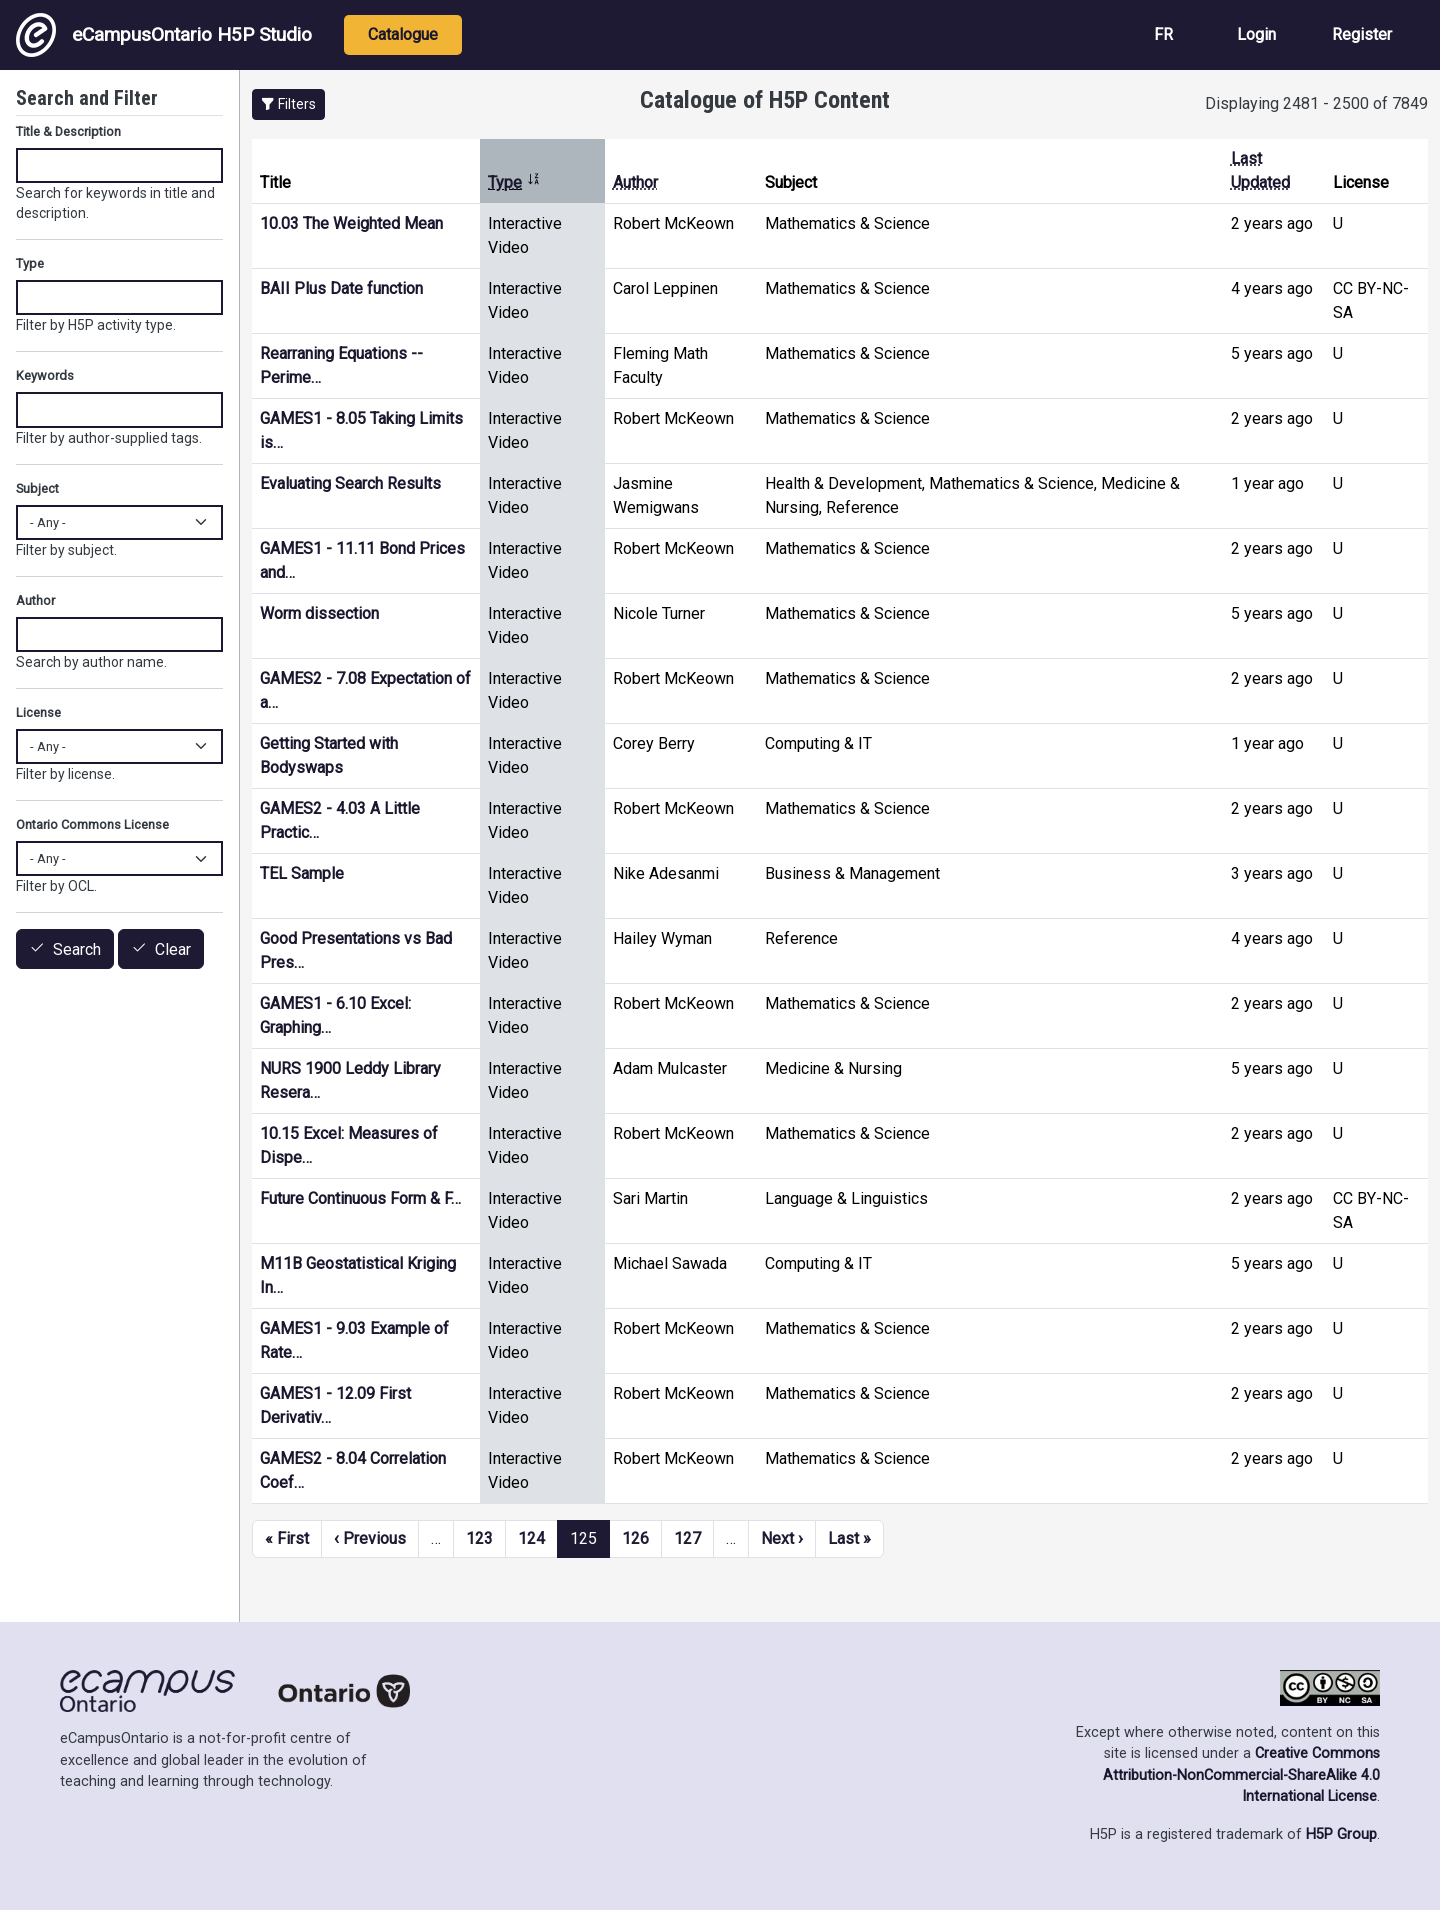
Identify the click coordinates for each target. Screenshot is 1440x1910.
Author (635, 182)
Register (1362, 34)
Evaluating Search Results (350, 483)
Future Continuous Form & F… (360, 1198)
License (38, 712)
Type (514, 182)
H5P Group (1341, 1834)
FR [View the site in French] (1163, 34)
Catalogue (403, 34)
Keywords (45, 375)
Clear (173, 949)
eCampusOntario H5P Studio (164, 35)
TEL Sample (302, 873)
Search (77, 949)
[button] (288, 104)
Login (1256, 34)
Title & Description (68, 131)
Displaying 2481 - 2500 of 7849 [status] (1316, 103)
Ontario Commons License (92, 824)
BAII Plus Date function (341, 288)
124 (531, 1538)
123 (479, 1538)
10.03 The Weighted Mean (351, 223)
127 (687, 1538)
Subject (37, 488)
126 (635, 1538)
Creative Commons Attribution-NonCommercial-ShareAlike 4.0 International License (1241, 1775)
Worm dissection (319, 613)
